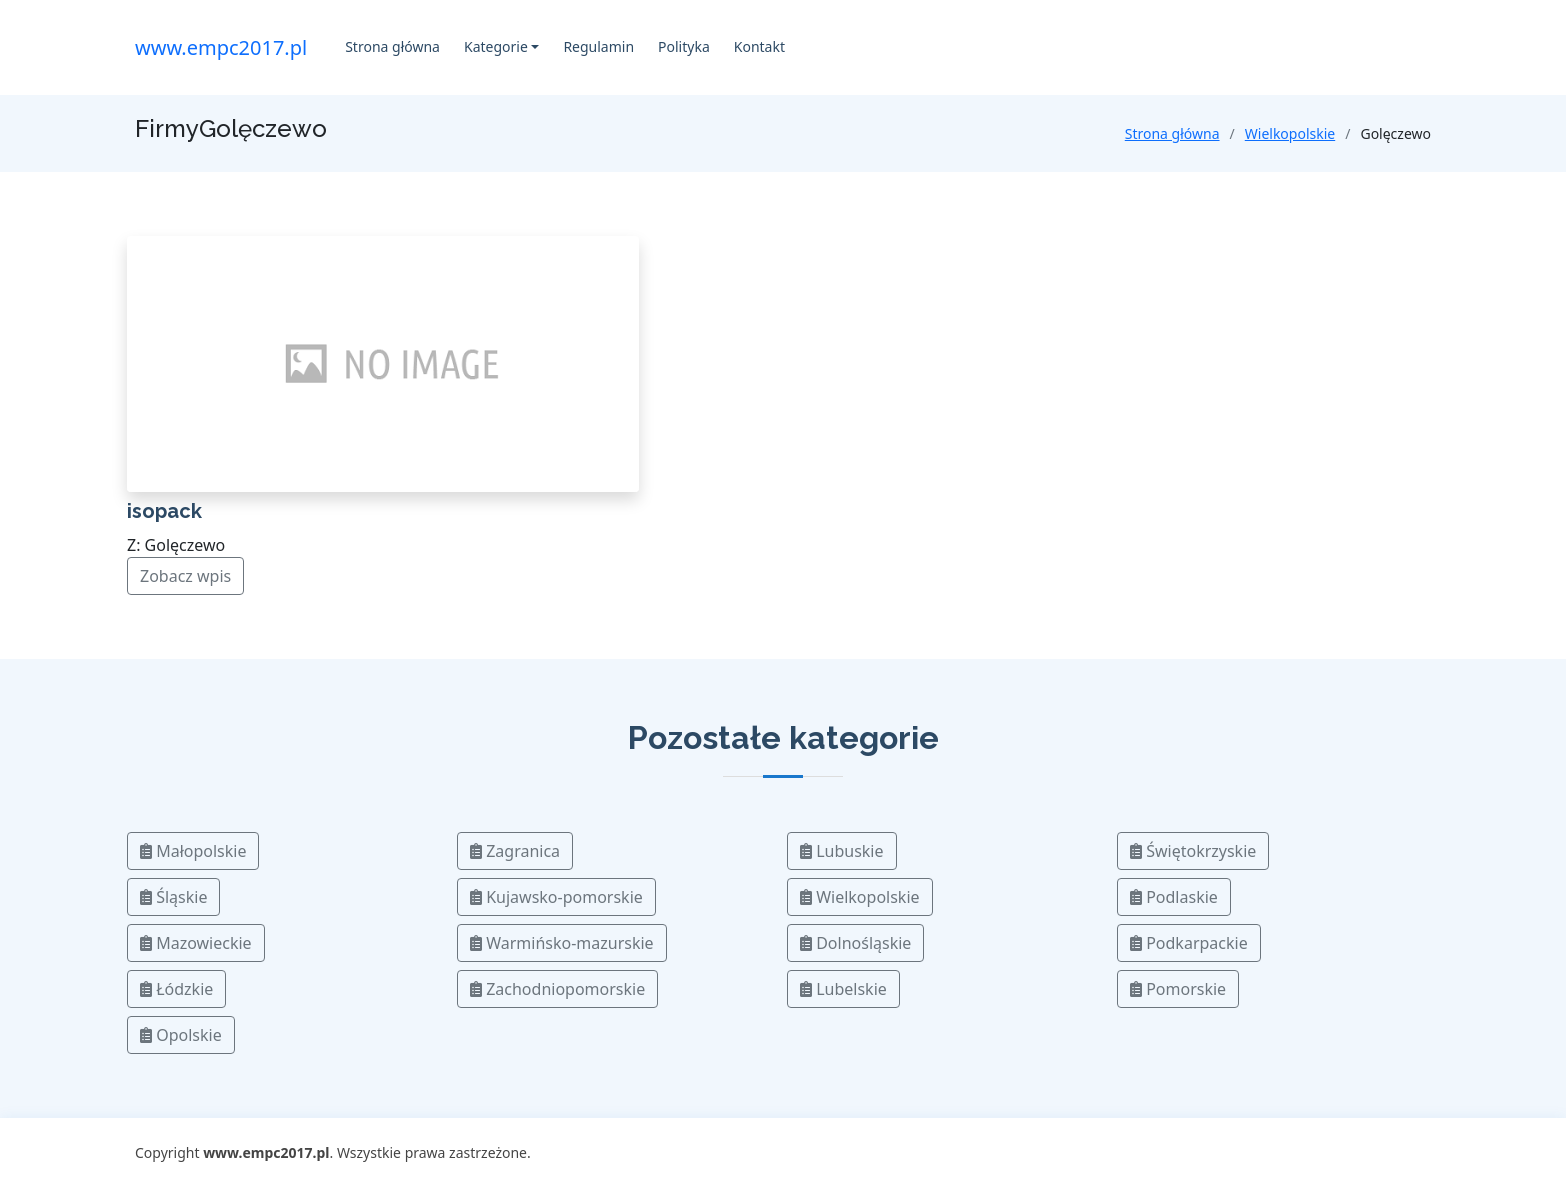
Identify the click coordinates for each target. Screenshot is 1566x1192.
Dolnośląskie (855, 943)
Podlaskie (1174, 897)
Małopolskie (193, 851)
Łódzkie (176, 989)
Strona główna (392, 46)
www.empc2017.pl (221, 47)
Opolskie (181, 1035)
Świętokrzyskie (1193, 851)
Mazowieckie (196, 943)
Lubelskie (843, 989)
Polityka (684, 46)
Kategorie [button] (496, 46)
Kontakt (759, 46)
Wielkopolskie (1290, 133)
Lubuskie (842, 851)
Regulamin (598, 46)
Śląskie (173, 897)
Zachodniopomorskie (557, 989)
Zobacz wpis (185, 576)
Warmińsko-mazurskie (562, 943)
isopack (164, 511)
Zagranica (515, 851)
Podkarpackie (1189, 943)
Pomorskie (1178, 989)
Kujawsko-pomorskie (556, 897)
